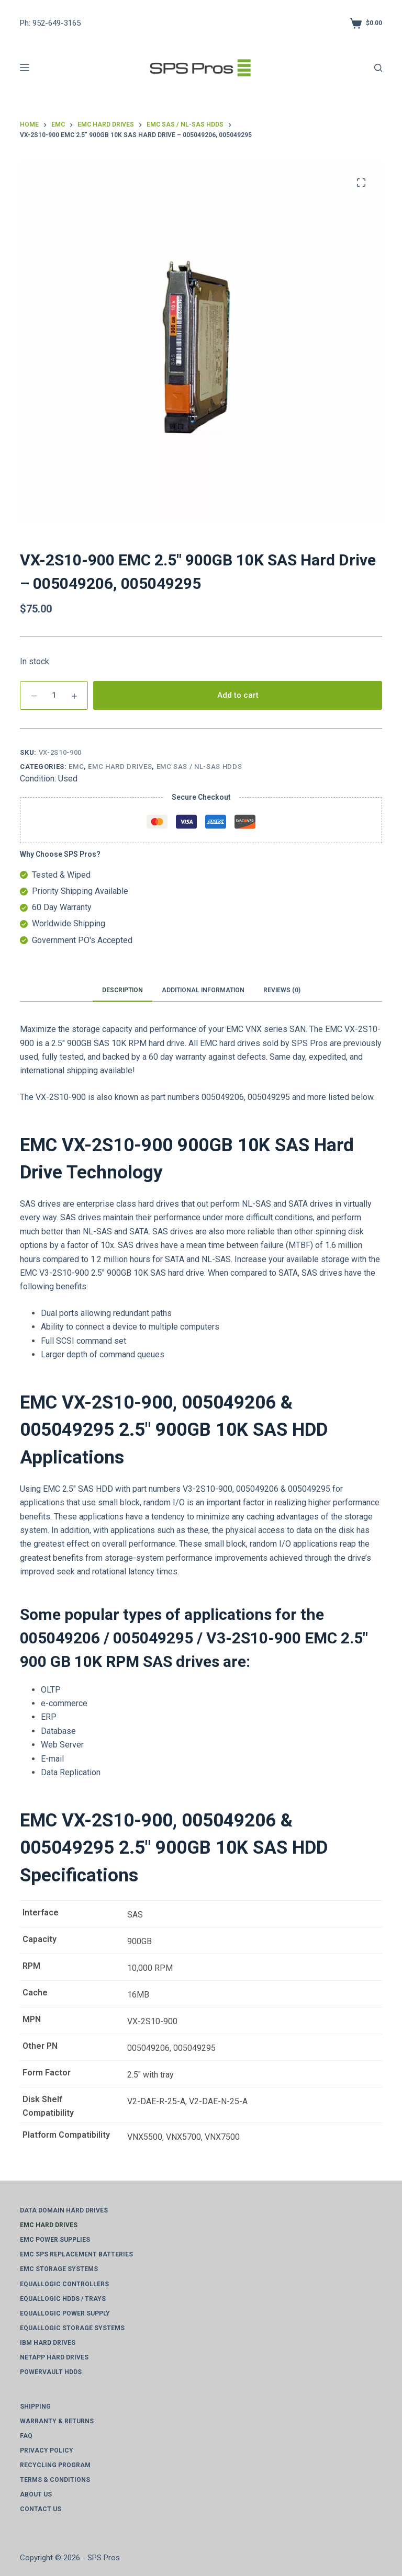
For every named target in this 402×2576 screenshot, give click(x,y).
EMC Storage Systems (59, 2269)
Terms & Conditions (55, 2479)
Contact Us (40, 2509)
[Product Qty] (54, 695)
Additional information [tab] (203, 990)
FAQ (26, 2435)
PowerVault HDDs (51, 2372)
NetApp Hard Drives (54, 2357)
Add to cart (238, 695)
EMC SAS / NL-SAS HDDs (199, 766)
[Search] (378, 68)
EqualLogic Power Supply (65, 2313)
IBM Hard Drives (47, 2342)
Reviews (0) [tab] (281, 990)
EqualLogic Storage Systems (72, 2328)
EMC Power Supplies (55, 2239)
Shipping (35, 2406)
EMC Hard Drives (120, 766)
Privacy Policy (46, 2450)
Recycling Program (55, 2465)
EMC (76, 766)
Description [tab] (122, 990)
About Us (36, 2494)
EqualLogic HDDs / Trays (63, 2298)
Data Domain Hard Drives (64, 2210)
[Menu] (24, 67)
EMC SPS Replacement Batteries (76, 2254)
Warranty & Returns (57, 2421)
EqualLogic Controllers (64, 2284)
